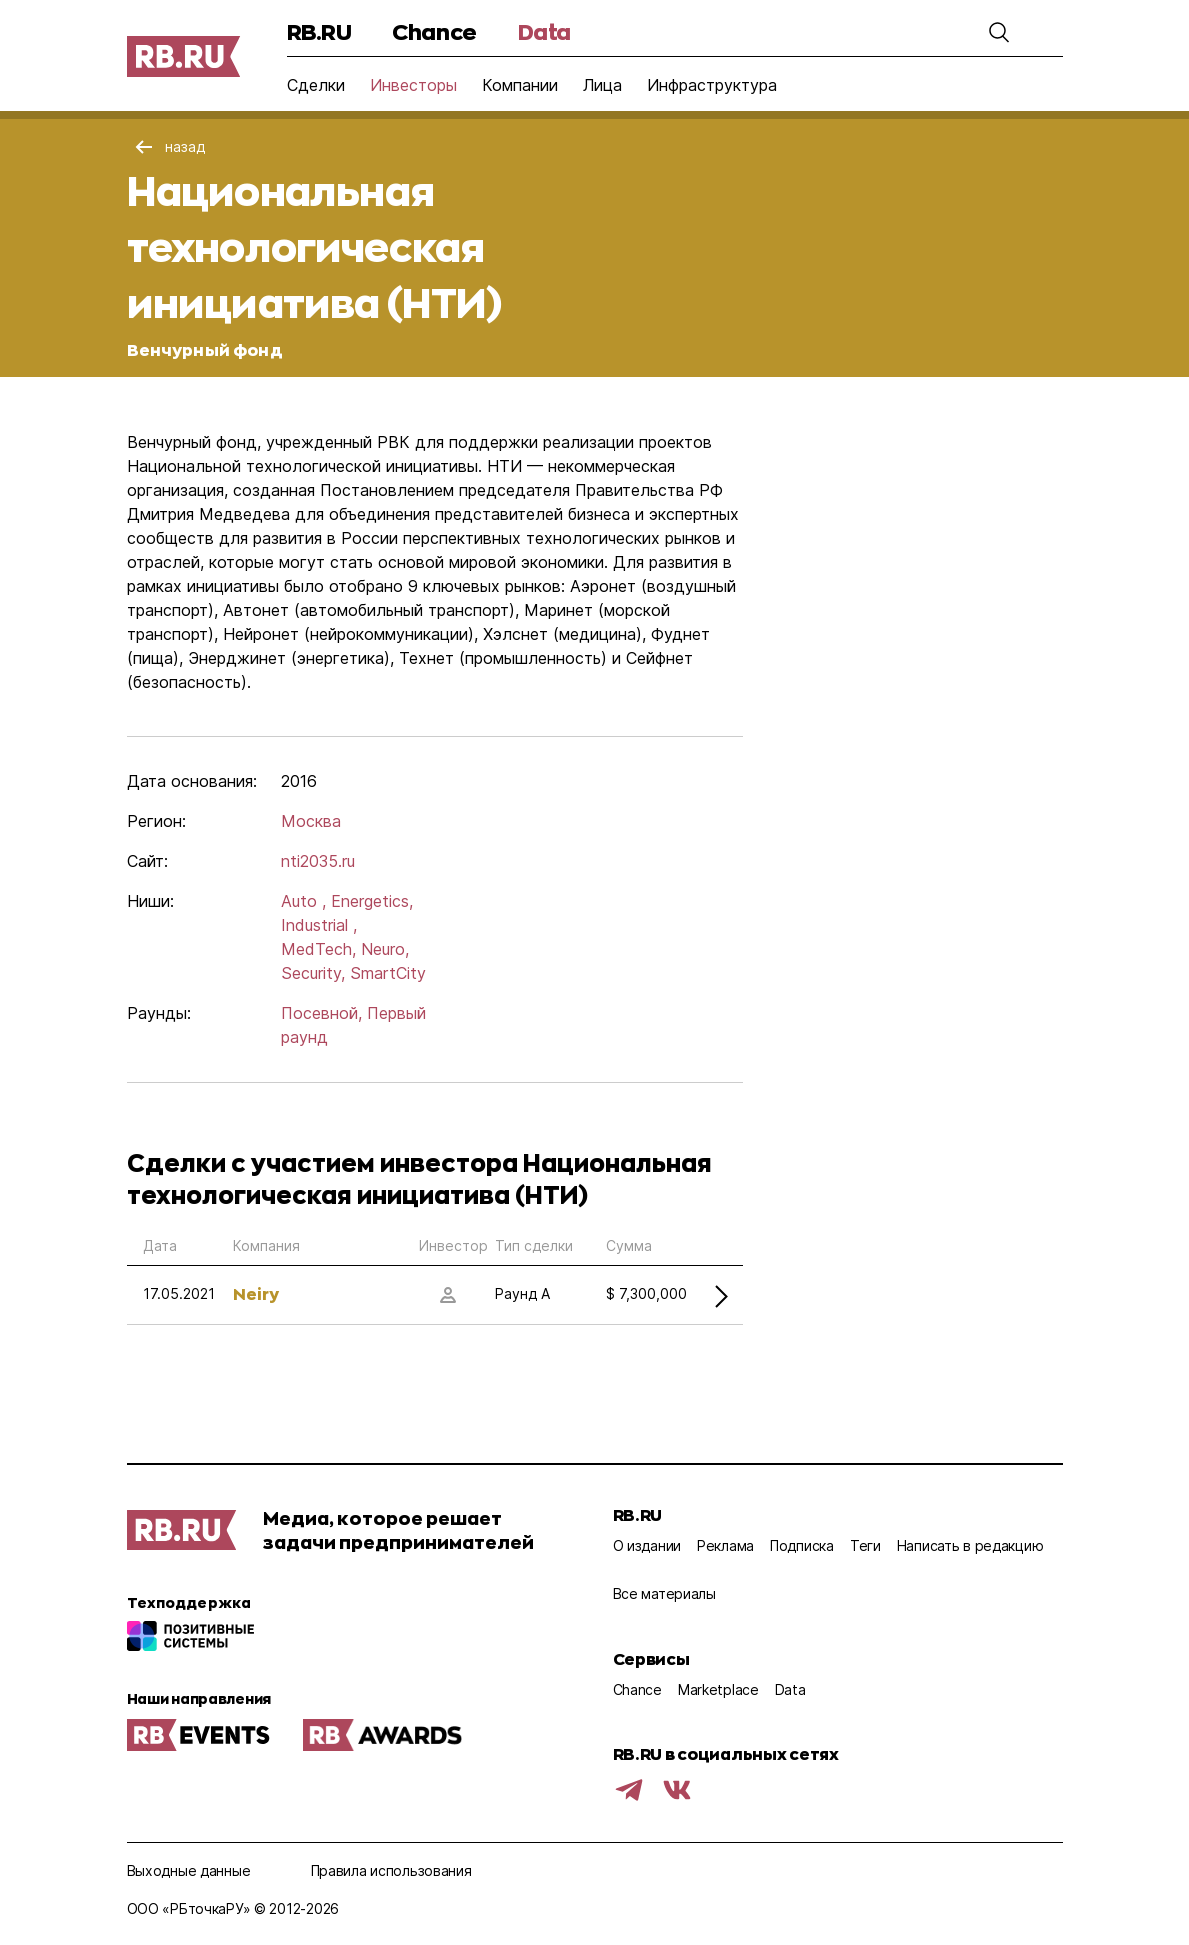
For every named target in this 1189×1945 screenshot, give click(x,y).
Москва (311, 821)
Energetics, (372, 901)
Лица (602, 85)
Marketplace (718, 1689)
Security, (313, 973)
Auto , (303, 901)
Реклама (725, 1545)
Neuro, (385, 949)
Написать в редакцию (970, 1545)
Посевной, (321, 1013)
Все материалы (664, 1593)
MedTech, (318, 949)
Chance (434, 31)
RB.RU (319, 31)
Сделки (316, 85)
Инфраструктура (712, 85)
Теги (865, 1545)
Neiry (256, 1293)
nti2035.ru (318, 861)
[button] (999, 32)
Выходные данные (189, 1870)
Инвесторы (413, 85)
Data (544, 31)
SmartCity (388, 973)
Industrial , (319, 925)
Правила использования (391, 1870)
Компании (520, 85)
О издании (647, 1545)
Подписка (802, 1545)
